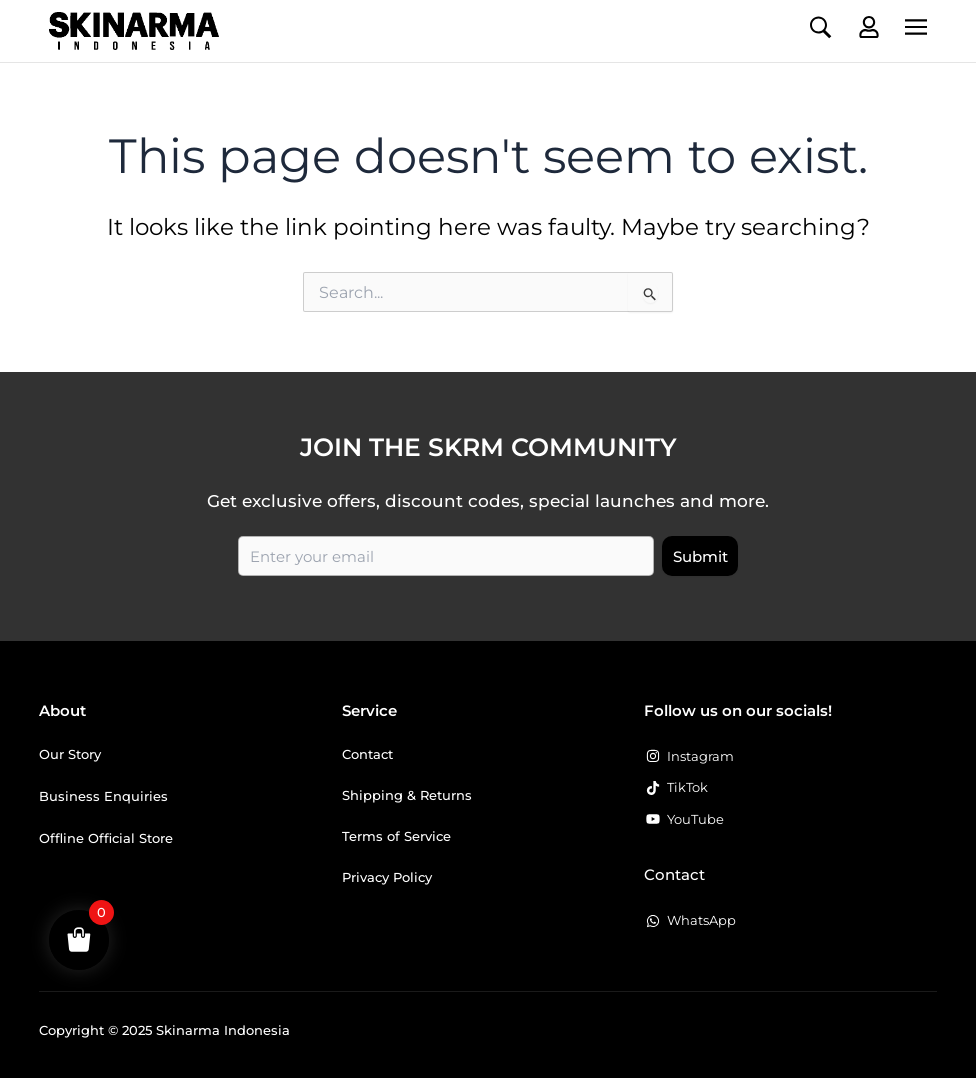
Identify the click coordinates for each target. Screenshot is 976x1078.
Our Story (70, 754)
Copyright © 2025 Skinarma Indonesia (164, 1030)
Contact (367, 754)
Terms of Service (396, 836)
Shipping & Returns (407, 795)
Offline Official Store (106, 838)
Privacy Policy (387, 877)
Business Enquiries (103, 796)
